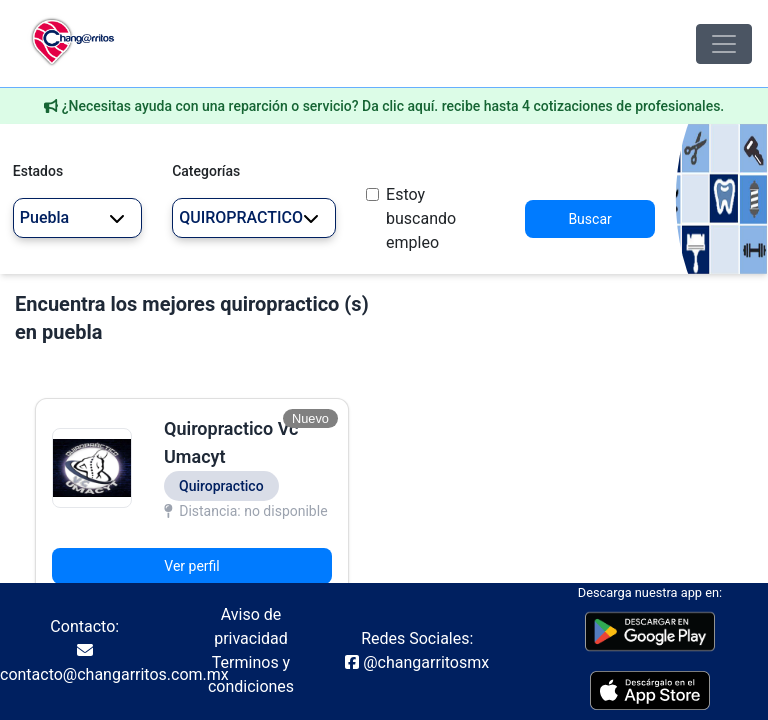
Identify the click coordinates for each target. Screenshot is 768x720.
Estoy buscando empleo (421, 218)
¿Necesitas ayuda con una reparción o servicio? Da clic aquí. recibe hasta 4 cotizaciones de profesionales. (393, 106)
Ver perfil (191, 566)
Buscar (589, 219)
